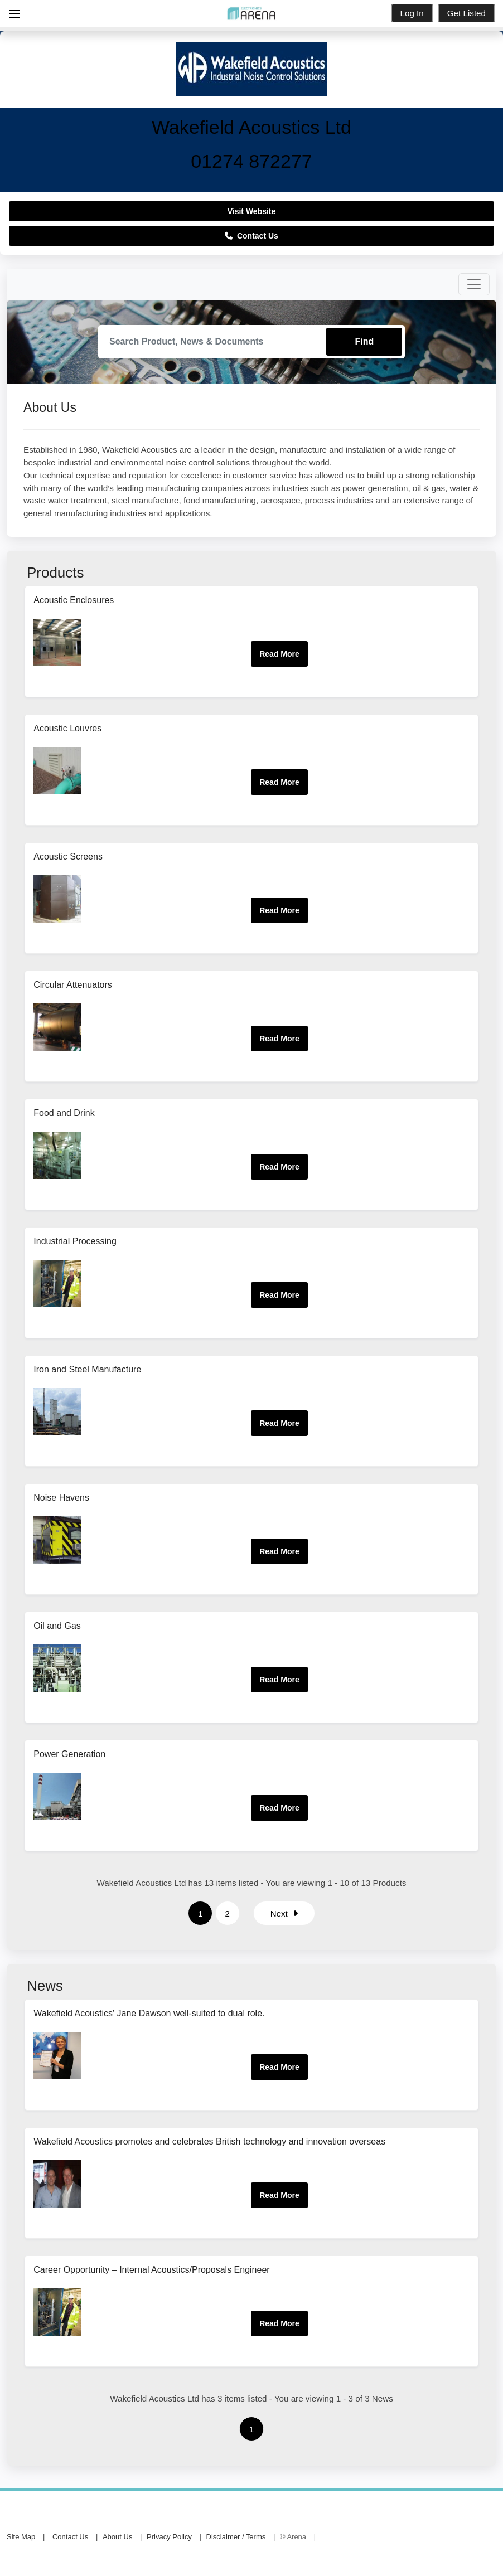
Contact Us (251, 235)
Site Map (21, 2537)
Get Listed (466, 13)
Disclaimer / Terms (236, 2537)
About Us (117, 2537)
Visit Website (252, 211)
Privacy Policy (169, 2537)
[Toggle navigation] (474, 284)
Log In (412, 13)
